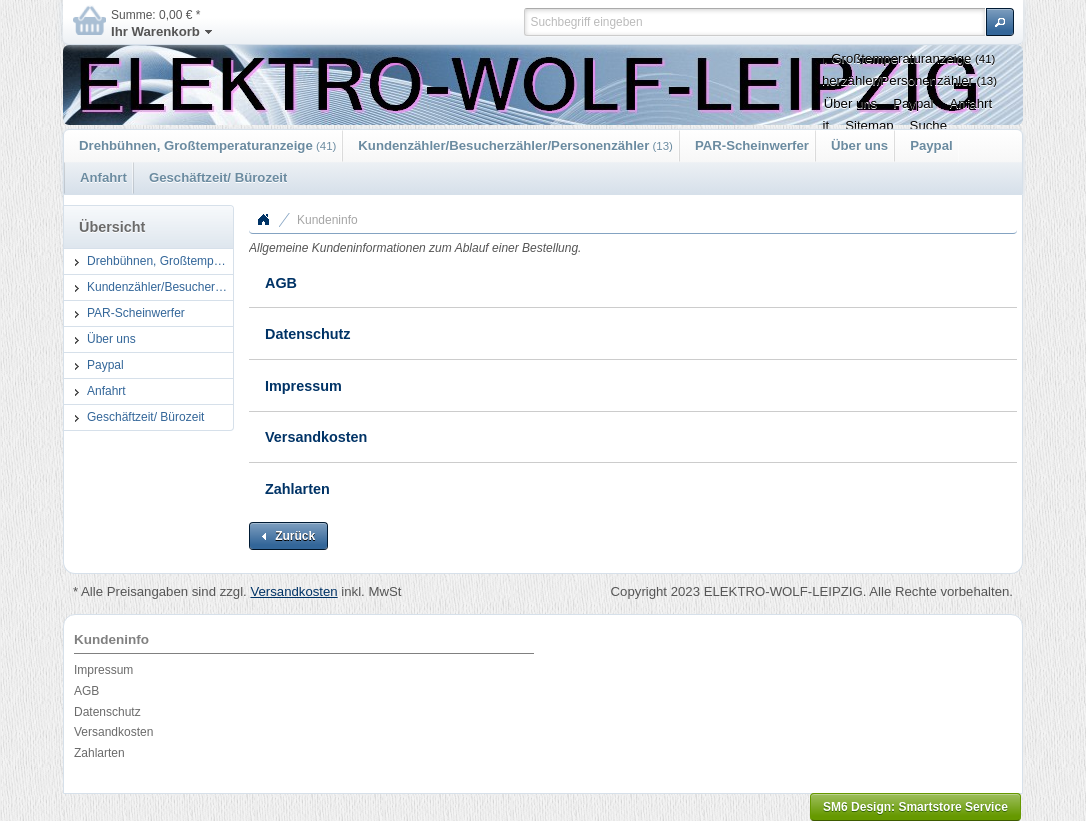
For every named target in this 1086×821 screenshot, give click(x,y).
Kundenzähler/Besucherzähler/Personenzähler (515, 145)
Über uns (859, 145)
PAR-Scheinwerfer (752, 145)
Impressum (303, 386)
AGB (281, 283)
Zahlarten (297, 489)
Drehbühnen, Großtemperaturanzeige (207, 145)
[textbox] (754, 22)
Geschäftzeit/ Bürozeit (218, 177)
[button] (1000, 22)
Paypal (931, 145)
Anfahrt (103, 177)
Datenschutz (308, 334)
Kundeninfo (327, 220)
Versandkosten (316, 437)
